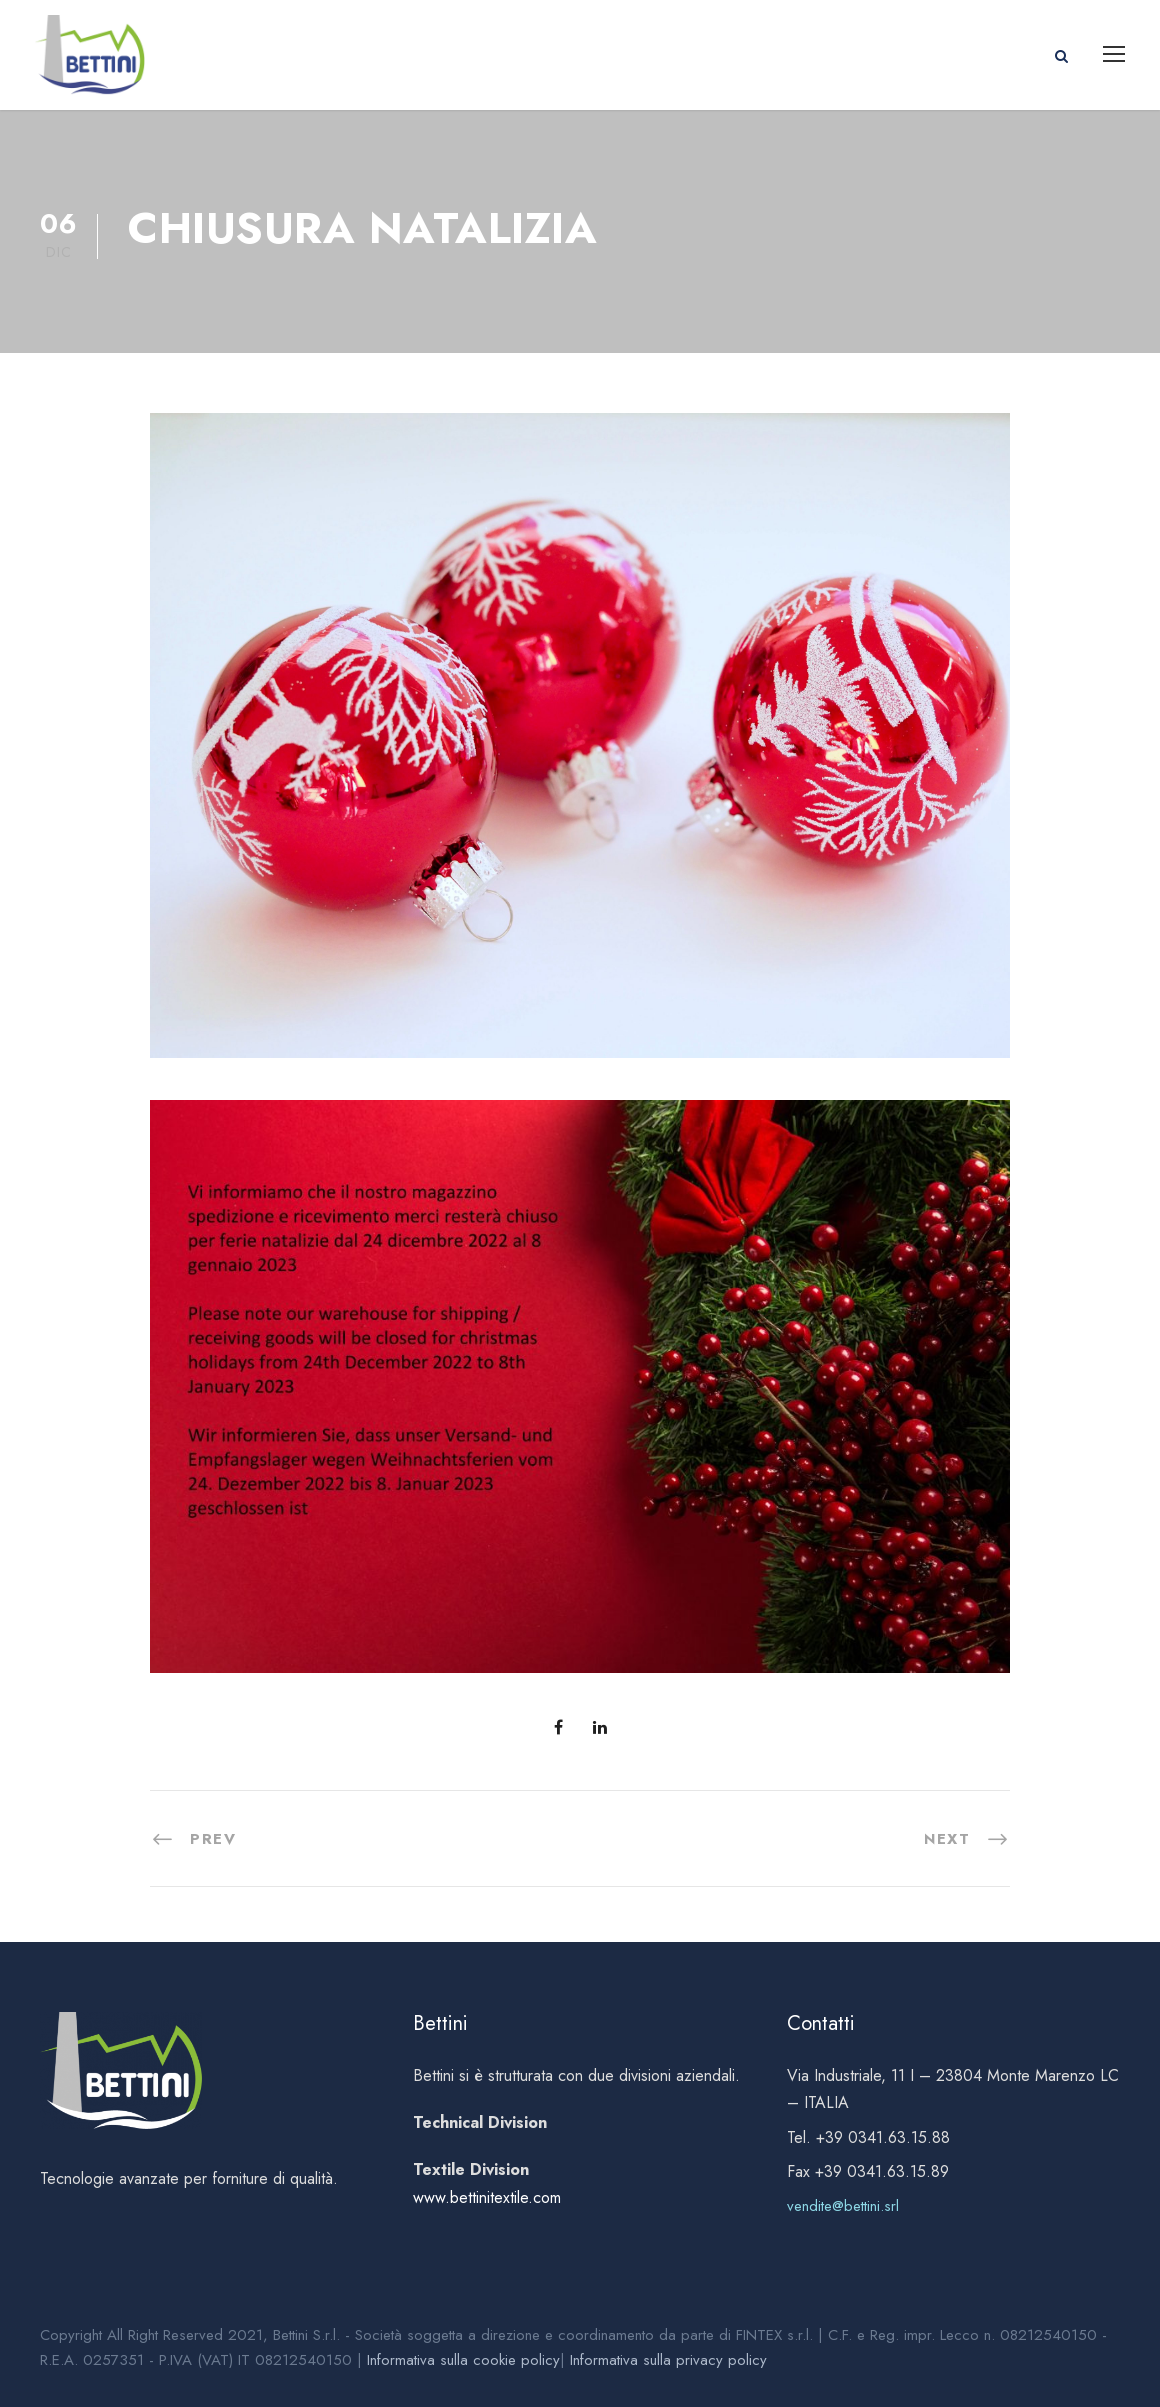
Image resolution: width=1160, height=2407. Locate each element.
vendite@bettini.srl (843, 2206)
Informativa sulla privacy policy (668, 2360)
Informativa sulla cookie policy (463, 2360)
